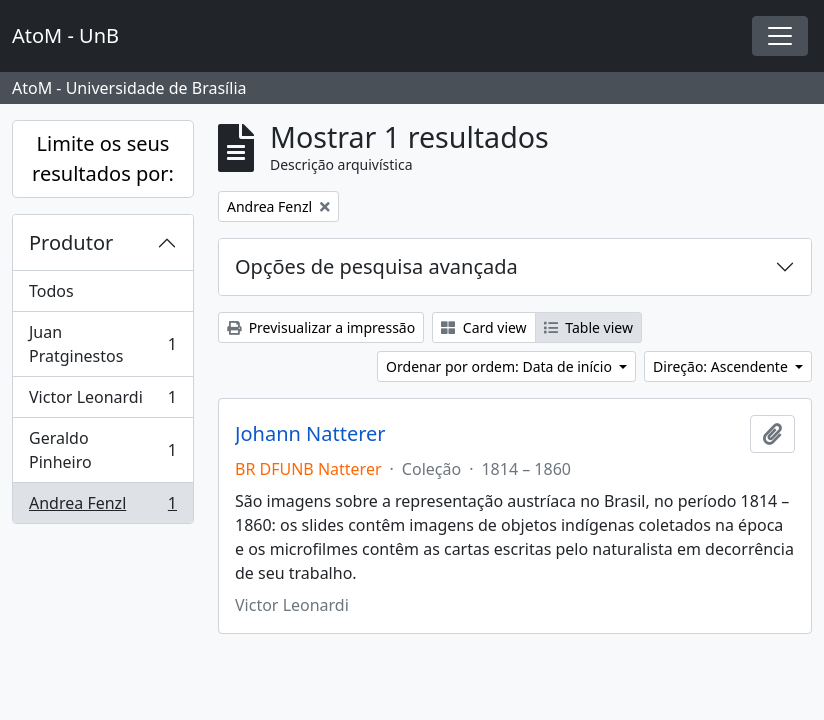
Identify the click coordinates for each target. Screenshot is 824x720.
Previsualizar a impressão (321, 327)
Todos (51, 291)
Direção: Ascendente (722, 366)
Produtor (71, 242)
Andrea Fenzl (102, 507)
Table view (588, 327)
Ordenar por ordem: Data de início (500, 366)
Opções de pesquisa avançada (376, 266)
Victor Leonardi (102, 401)
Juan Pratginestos (102, 344)
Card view (483, 327)
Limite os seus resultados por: (103, 158)
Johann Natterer (310, 434)
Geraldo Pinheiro (102, 450)
